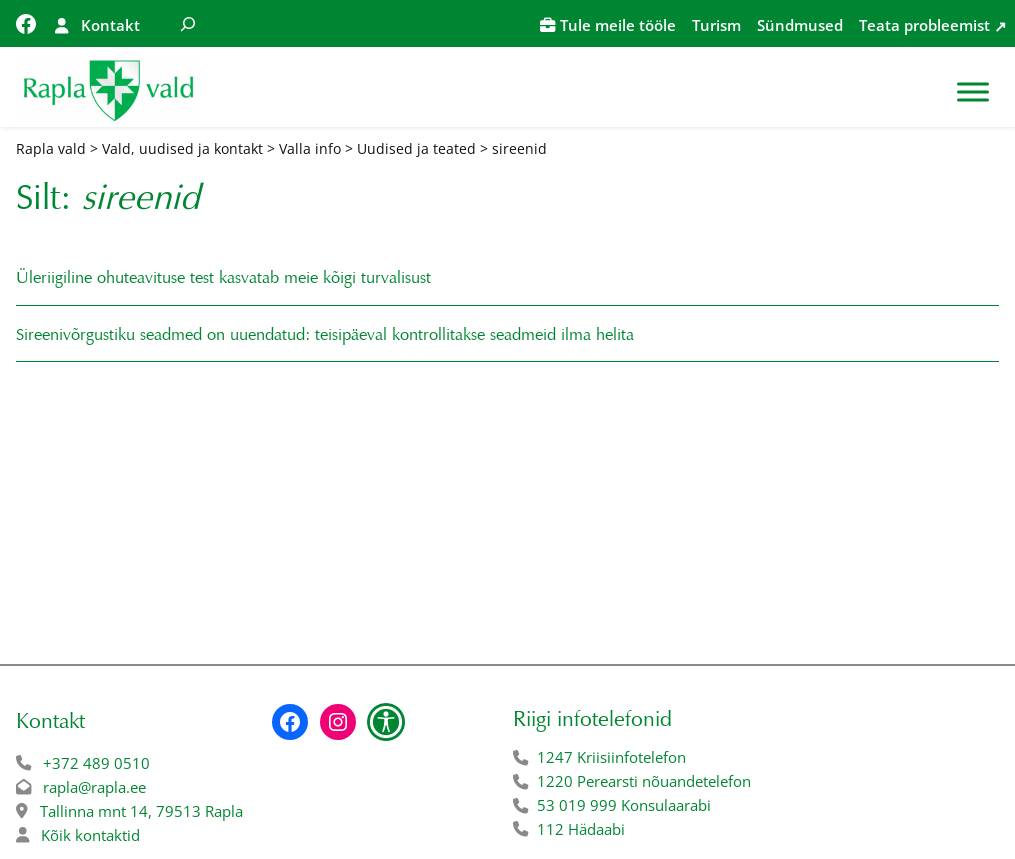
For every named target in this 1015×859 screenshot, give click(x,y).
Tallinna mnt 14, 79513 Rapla (141, 811)
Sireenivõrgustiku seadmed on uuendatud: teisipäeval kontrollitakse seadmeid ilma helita (329, 334)
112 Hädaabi (581, 829)
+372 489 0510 (96, 763)
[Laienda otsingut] (188, 23)
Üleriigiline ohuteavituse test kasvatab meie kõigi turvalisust (223, 277)
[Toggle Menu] (973, 91)
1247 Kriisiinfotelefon (611, 757)
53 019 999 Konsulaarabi (624, 805)
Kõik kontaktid (90, 835)
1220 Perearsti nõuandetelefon (644, 781)
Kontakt (110, 25)
